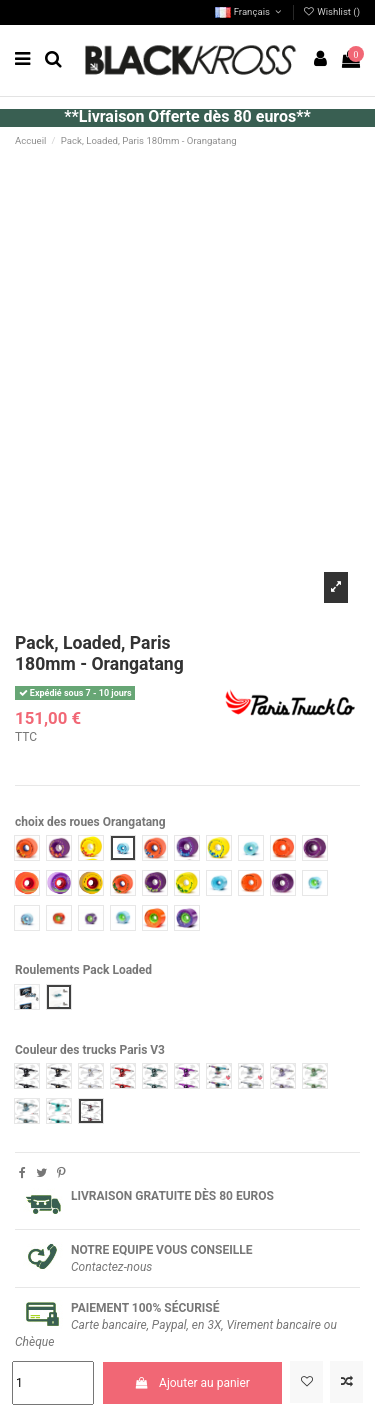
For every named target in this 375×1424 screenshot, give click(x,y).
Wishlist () (331, 11)
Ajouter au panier (192, 1383)
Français (249, 11)
